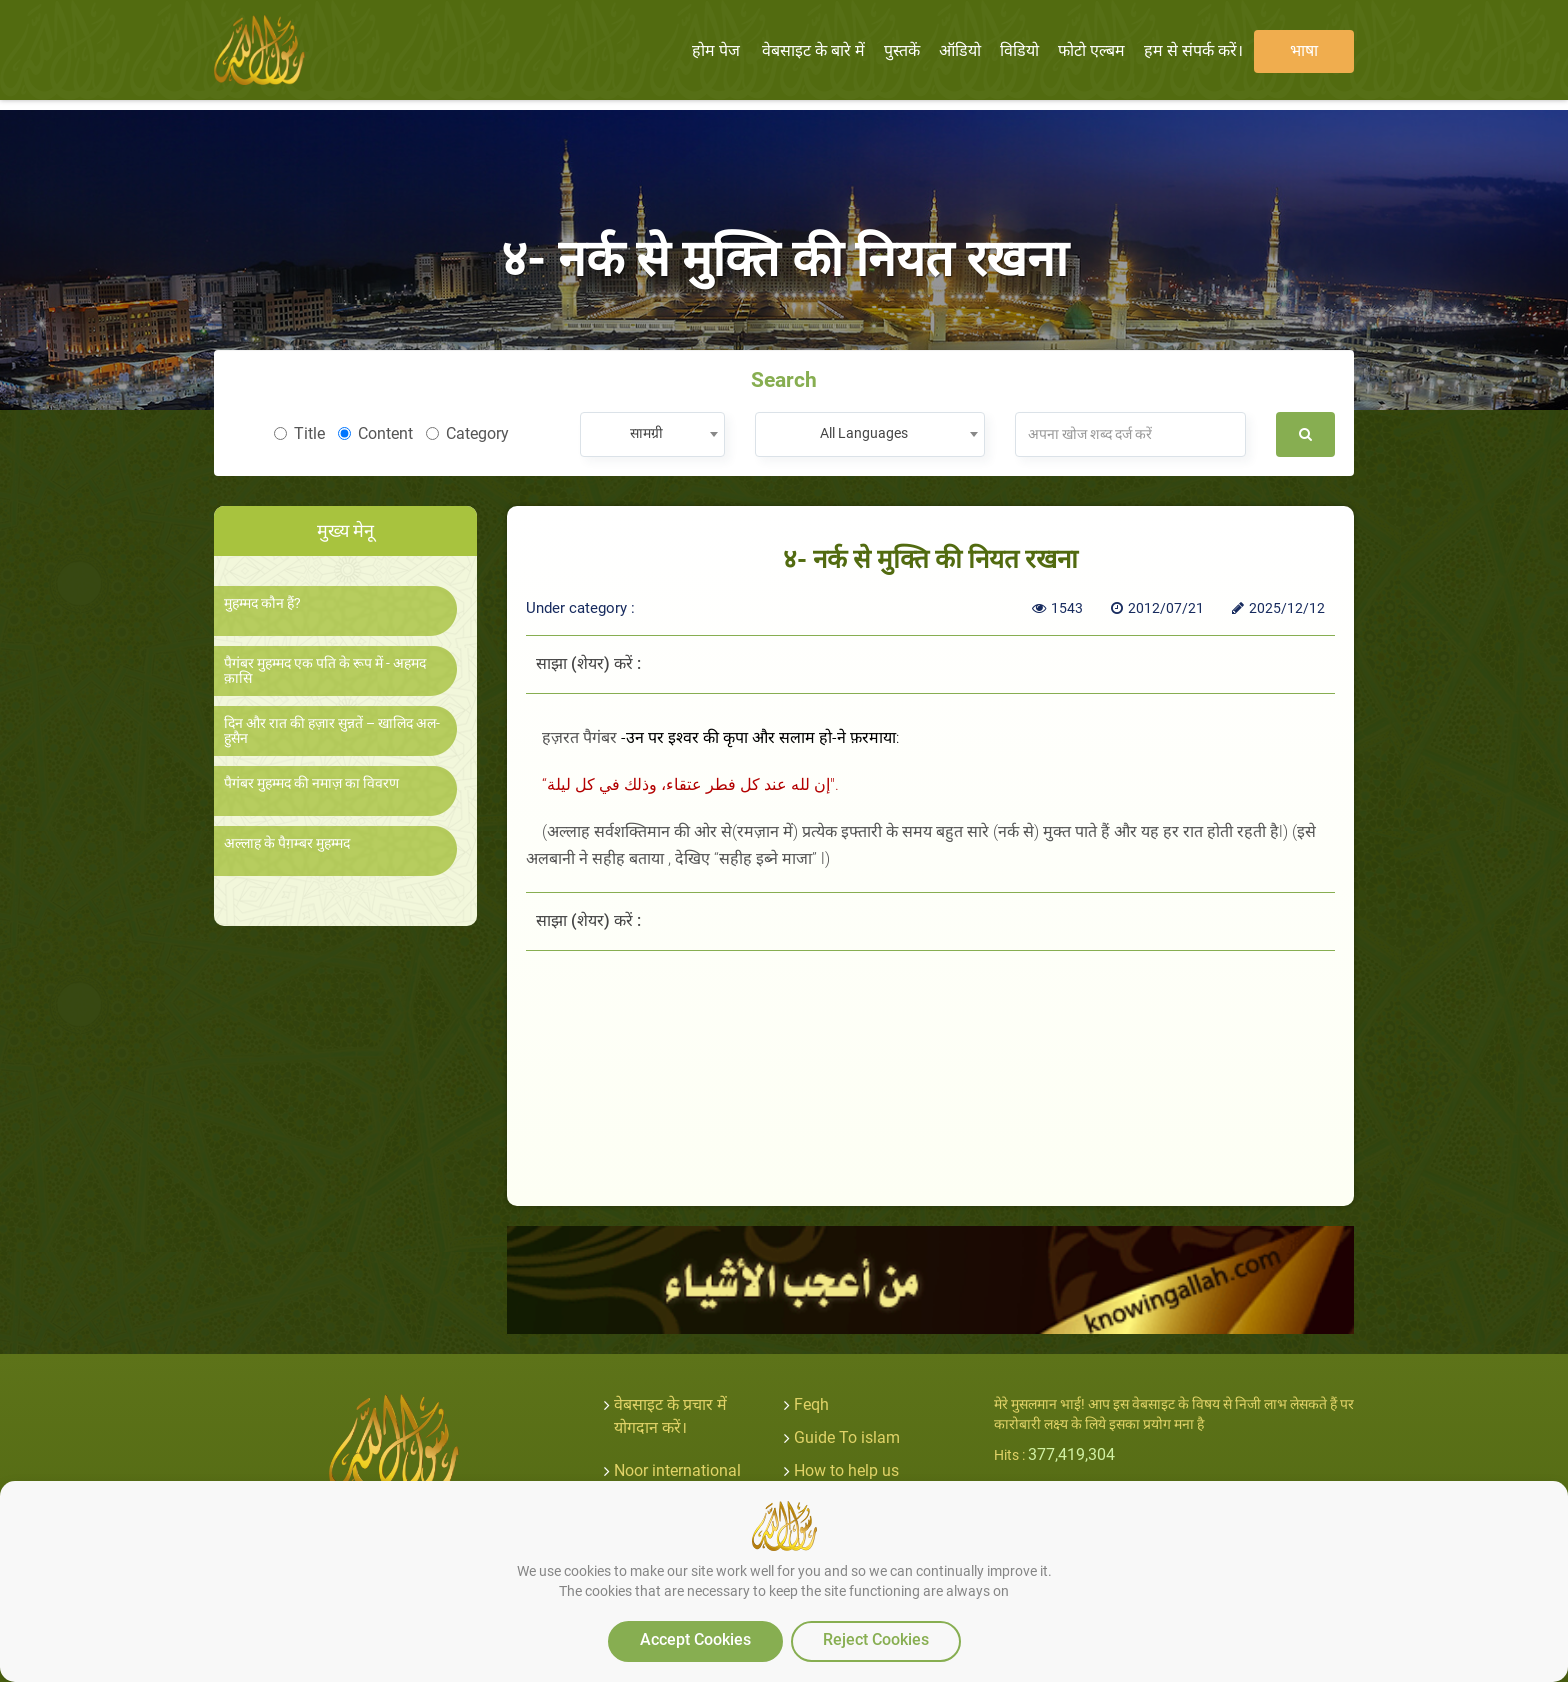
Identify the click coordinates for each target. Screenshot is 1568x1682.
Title (299, 433)
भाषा (1304, 50)
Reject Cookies (876, 1639)
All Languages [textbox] (864, 433)
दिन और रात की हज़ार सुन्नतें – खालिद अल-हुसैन (332, 731)
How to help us (846, 1470)
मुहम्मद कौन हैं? (262, 603)
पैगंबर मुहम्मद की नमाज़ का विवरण (311, 783)
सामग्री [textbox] (646, 433)
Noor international (677, 1470)
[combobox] (652, 434)
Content (375, 433)
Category (467, 433)
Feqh (811, 1404)
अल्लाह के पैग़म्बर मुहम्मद (287, 843)
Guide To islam (847, 1437)
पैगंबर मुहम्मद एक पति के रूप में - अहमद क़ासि (325, 671)
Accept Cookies (695, 1639)
